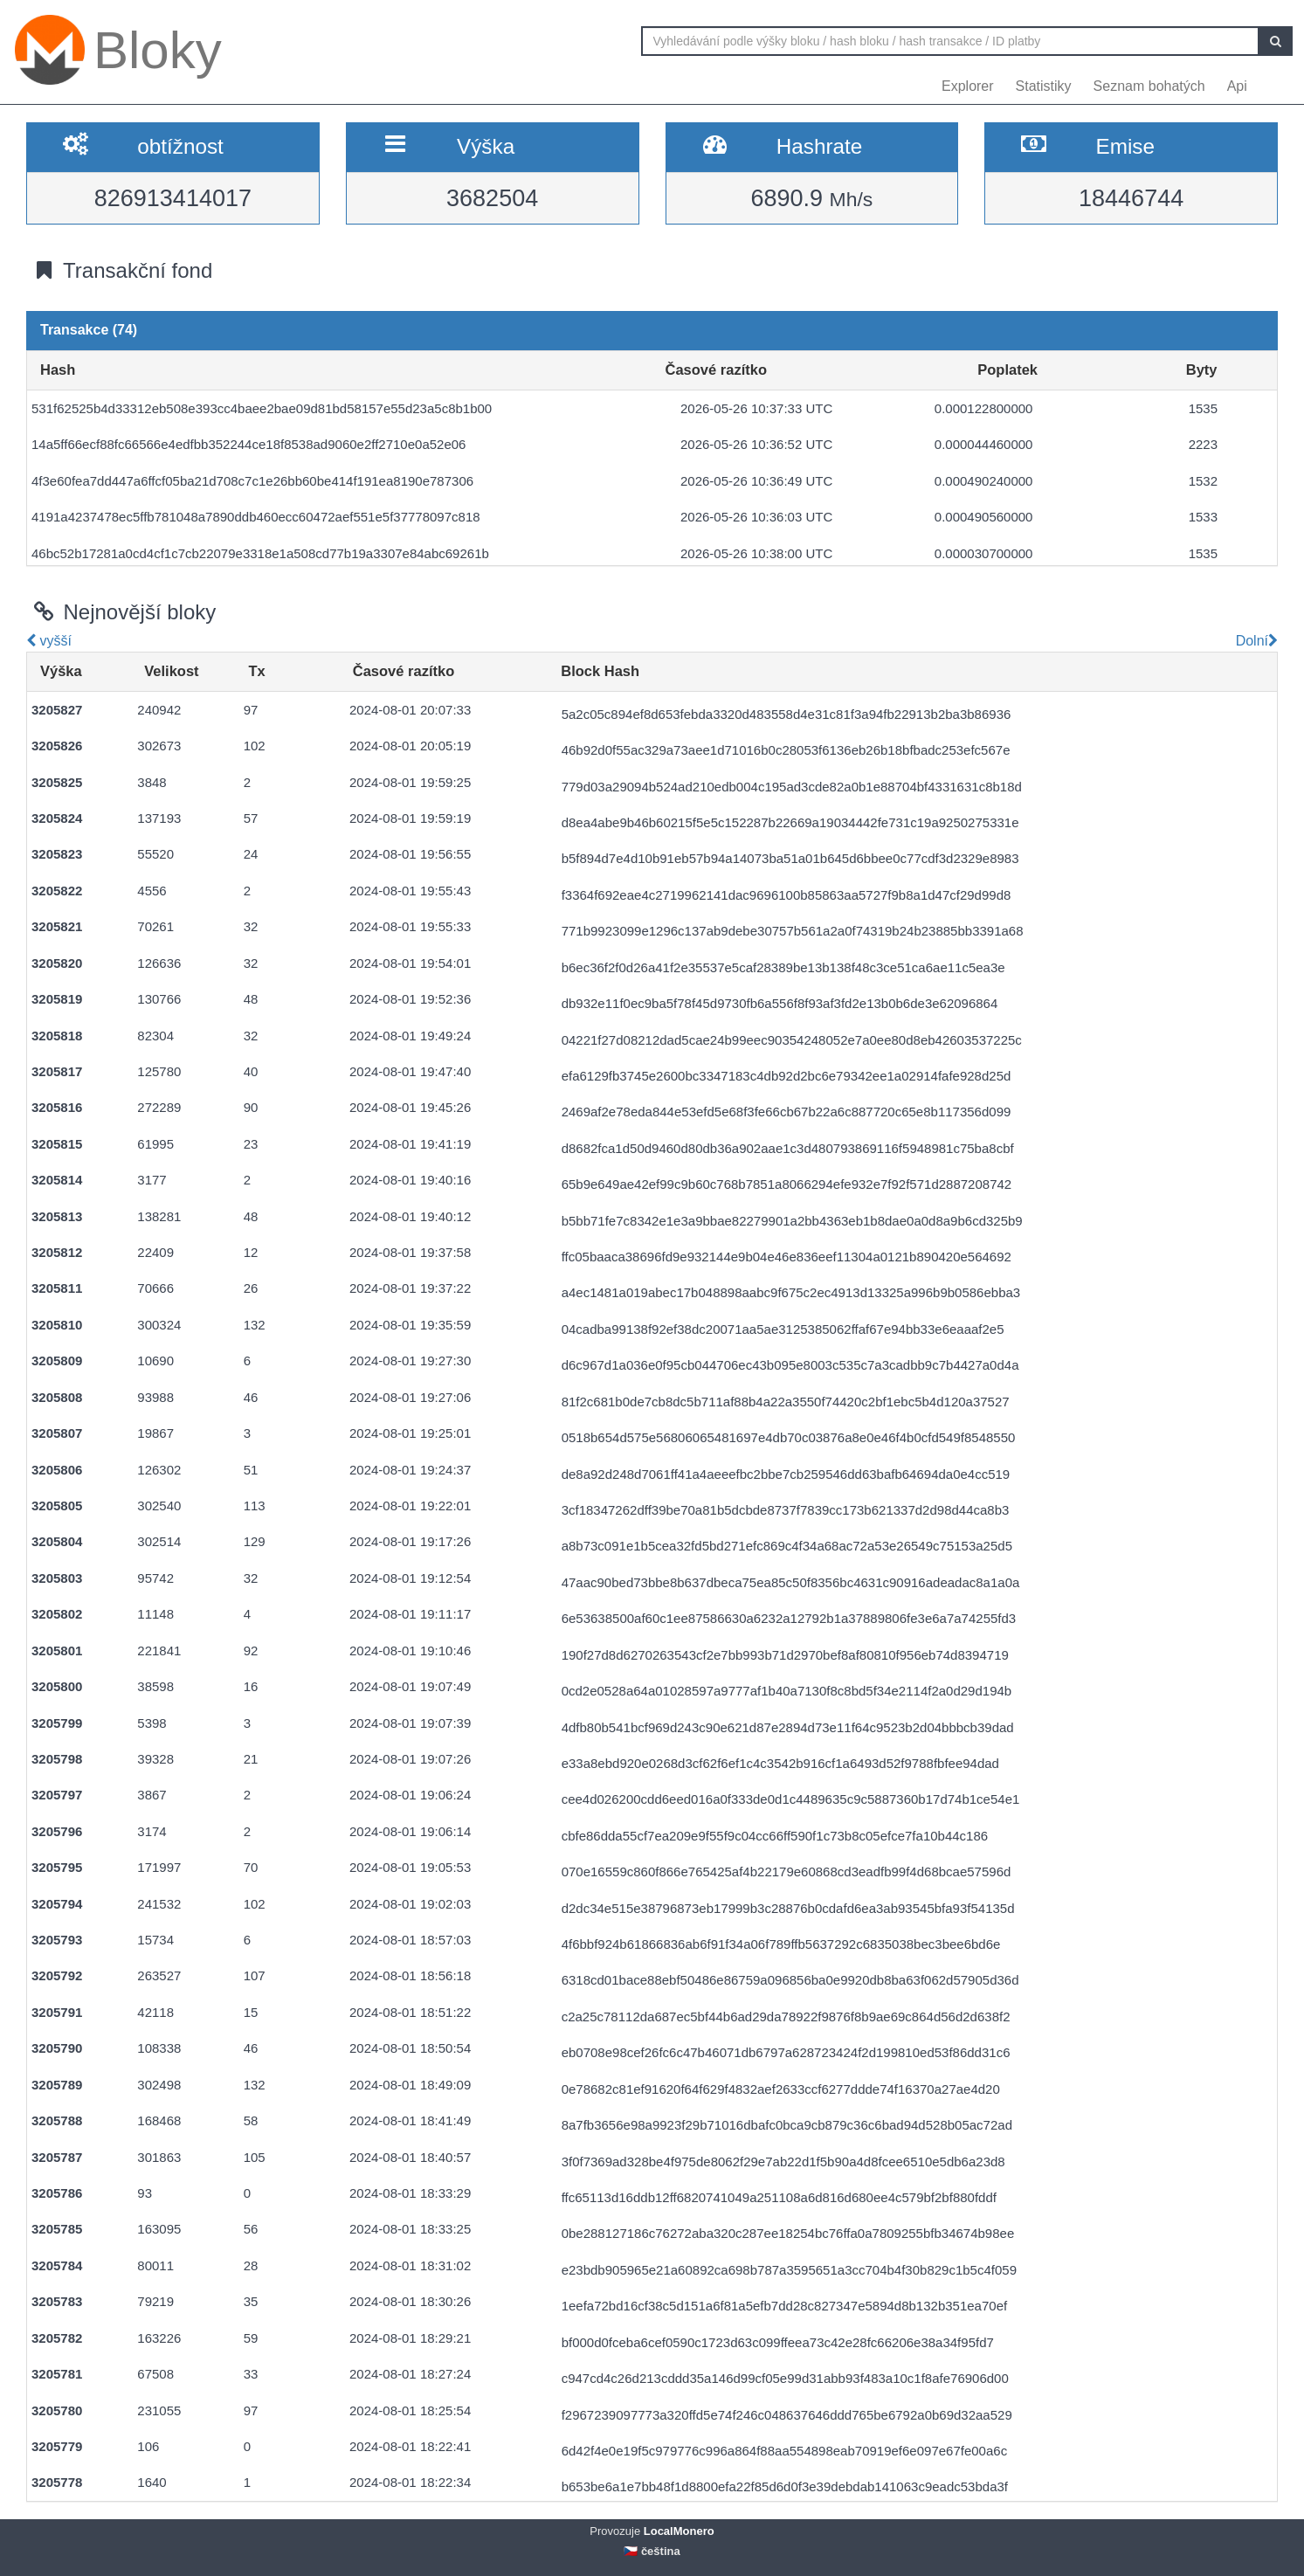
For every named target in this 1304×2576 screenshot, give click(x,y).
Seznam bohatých (1149, 86)
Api (1237, 86)
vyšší (49, 640)
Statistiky (1044, 86)
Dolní (1255, 640)
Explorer (968, 86)
